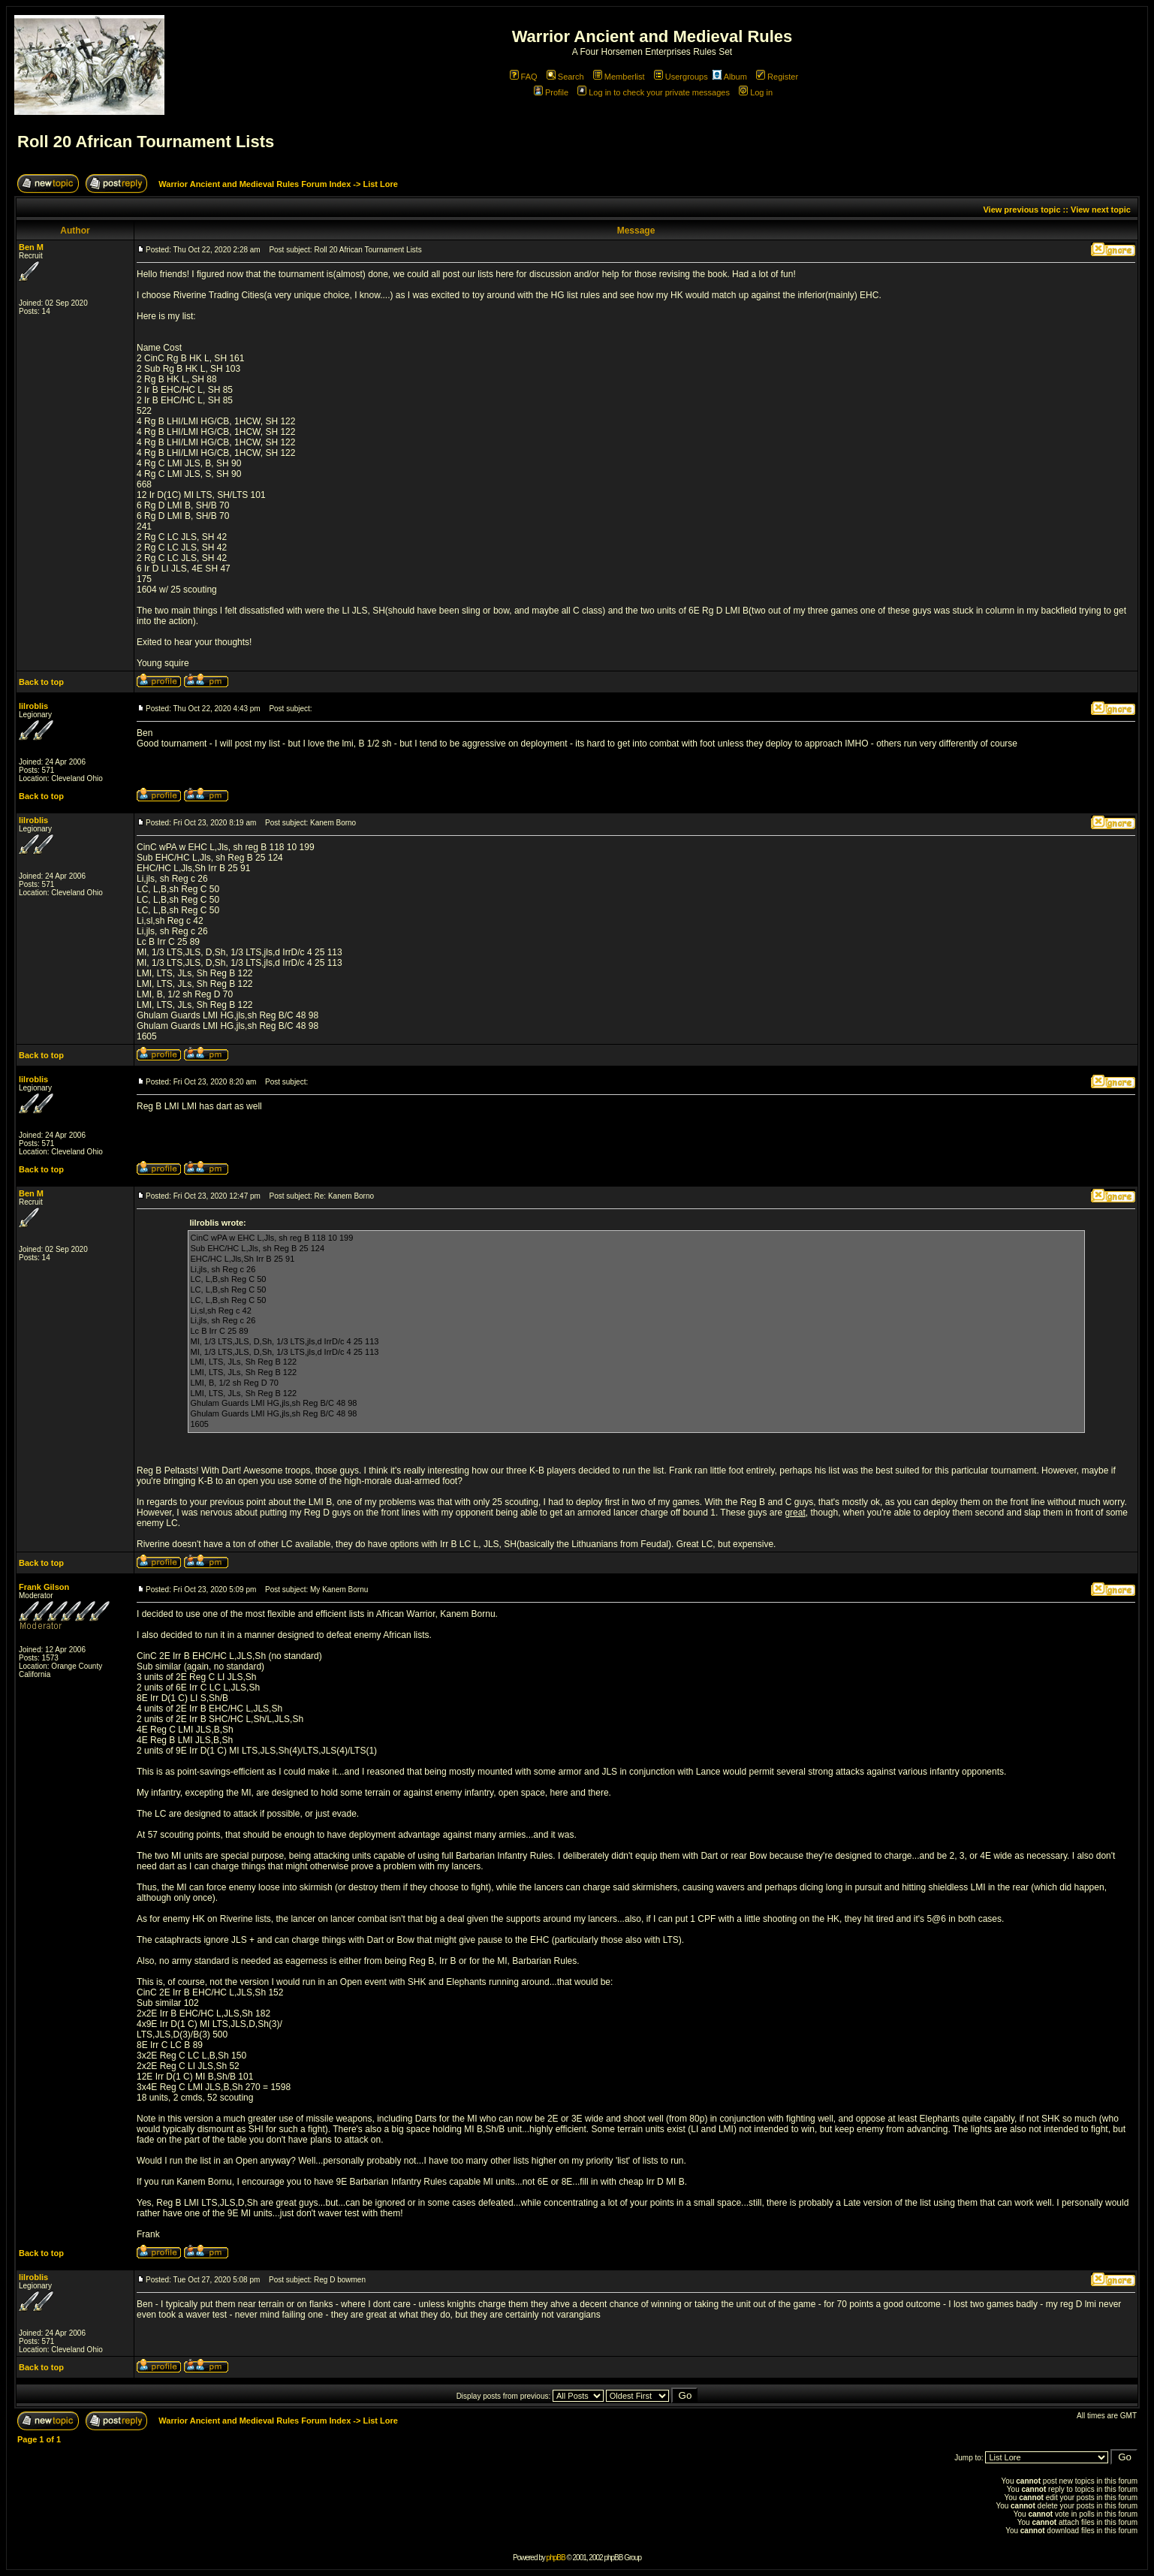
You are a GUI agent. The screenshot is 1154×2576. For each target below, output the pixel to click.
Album (730, 76)
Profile (551, 92)
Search (565, 76)
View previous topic (1021, 209)
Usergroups (681, 76)
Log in (756, 92)
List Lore (380, 184)
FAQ (524, 76)
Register (777, 76)
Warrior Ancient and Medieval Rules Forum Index (254, 184)
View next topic (1101, 209)
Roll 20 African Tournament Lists (145, 141)
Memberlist (619, 76)
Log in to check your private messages (653, 92)
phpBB (556, 2557)
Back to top (41, 681)
